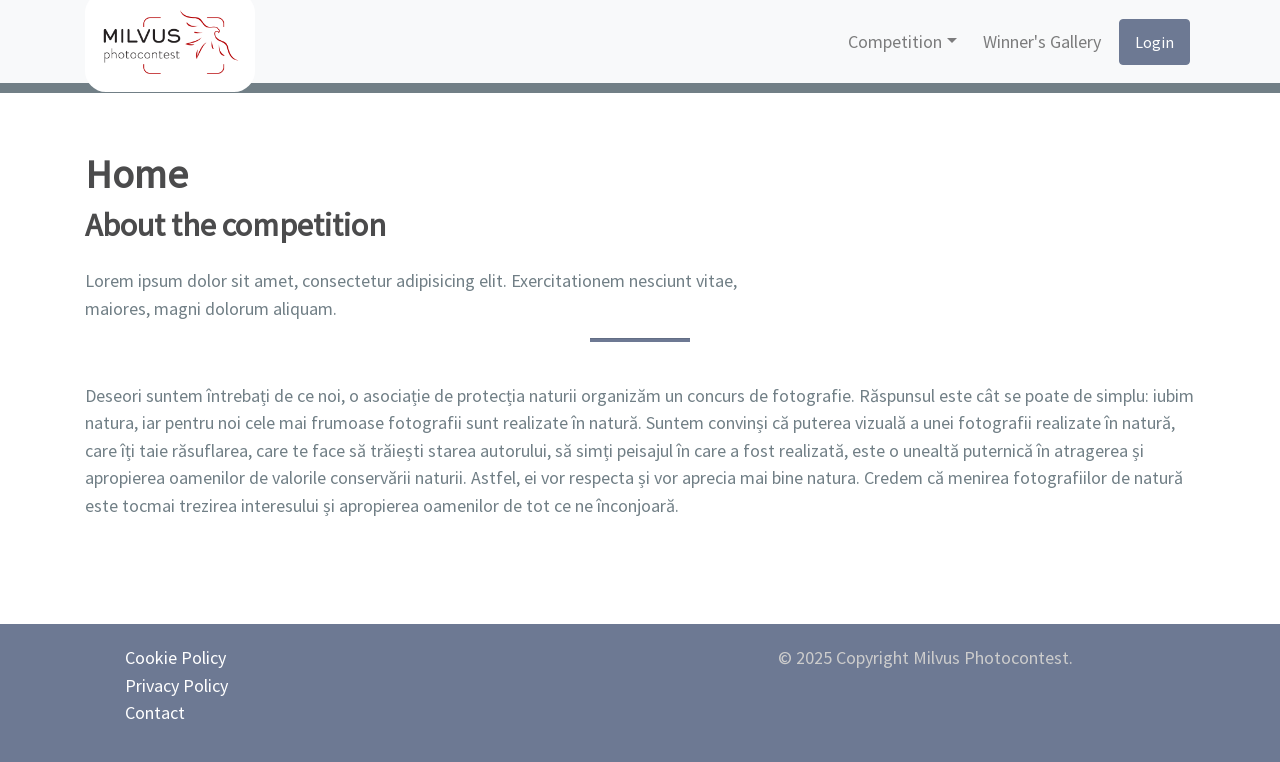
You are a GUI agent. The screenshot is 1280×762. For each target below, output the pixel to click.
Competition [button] (895, 41)
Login (1154, 42)
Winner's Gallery (1042, 41)
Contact (155, 712)
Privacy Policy (176, 685)
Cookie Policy (175, 657)
